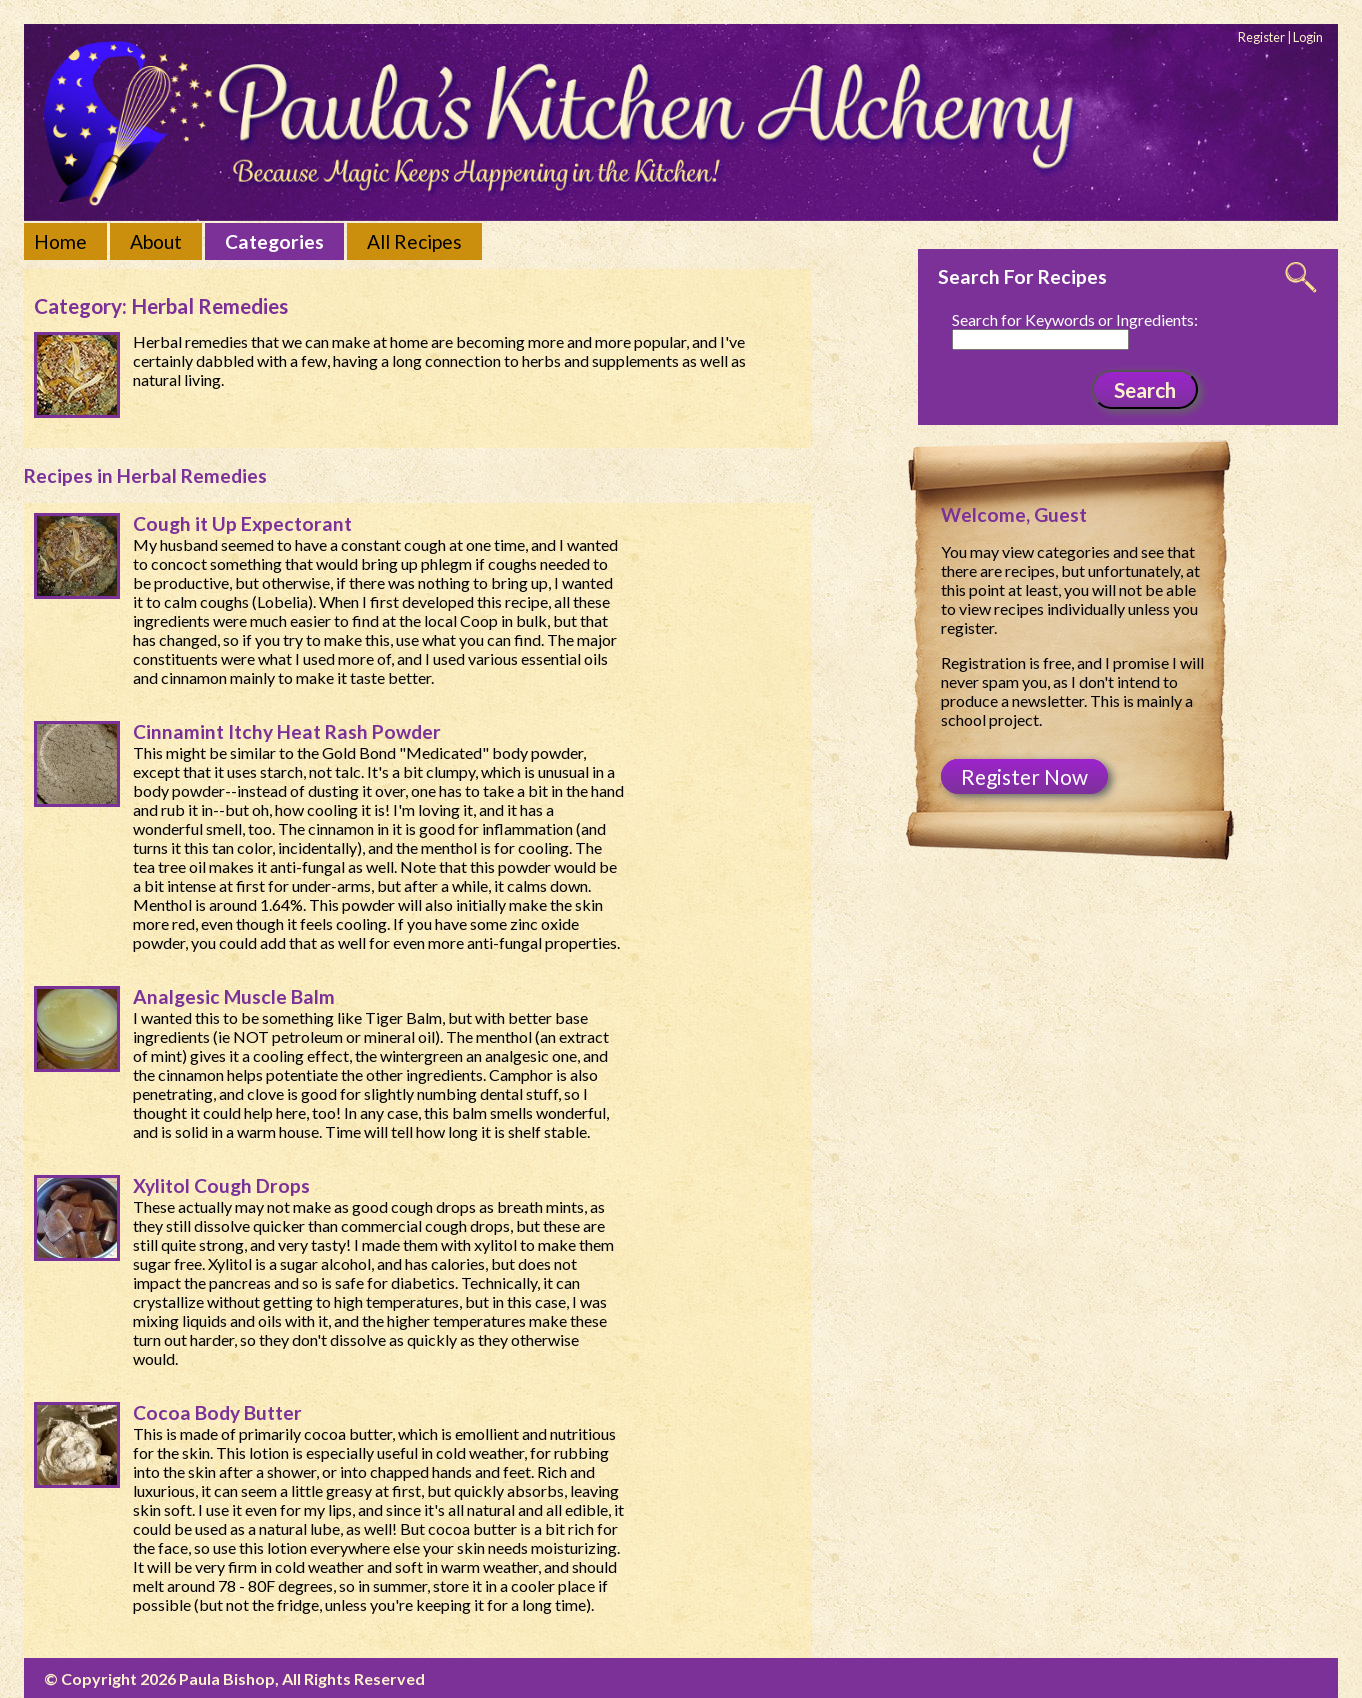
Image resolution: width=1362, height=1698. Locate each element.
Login (1308, 37)
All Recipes (414, 241)
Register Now (1024, 776)
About (156, 241)
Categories (274, 241)
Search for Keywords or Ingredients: (1075, 319)
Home (60, 241)
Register (1261, 37)
